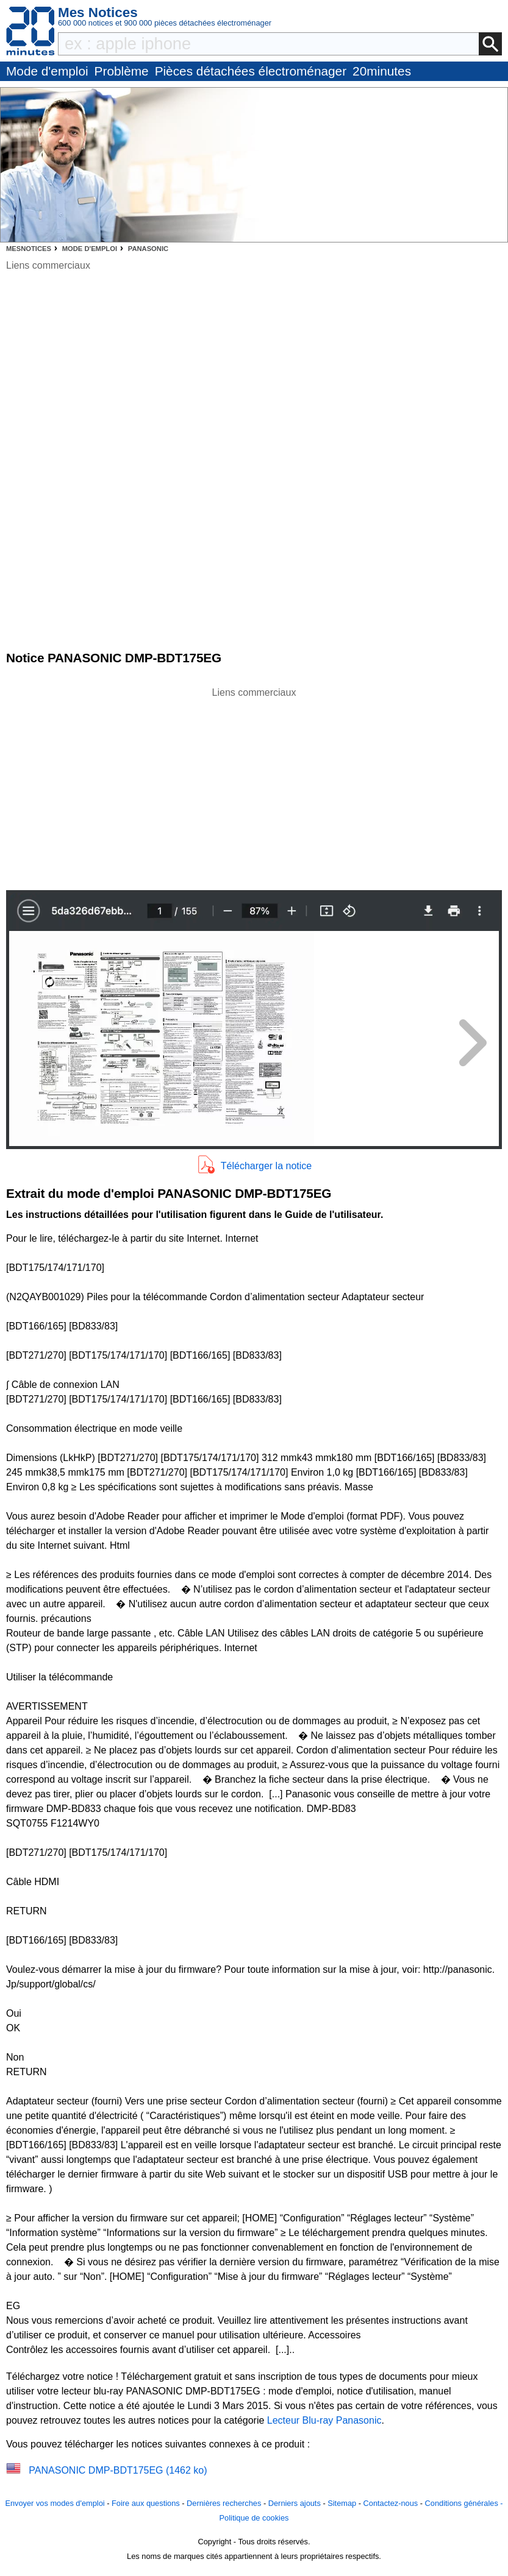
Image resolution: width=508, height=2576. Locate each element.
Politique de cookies (254, 2517)
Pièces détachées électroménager (250, 71)
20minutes (381, 71)
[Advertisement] (254, 785)
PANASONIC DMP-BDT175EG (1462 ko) (118, 2470)
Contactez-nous (390, 2503)
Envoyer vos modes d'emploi (54, 2503)
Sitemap (341, 2503)
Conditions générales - (464, 2503)
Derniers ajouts (294, 2503)
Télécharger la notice (266, 1166)
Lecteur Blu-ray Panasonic (324, 2420)
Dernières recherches (224, 2503)
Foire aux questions (146, 2503)
